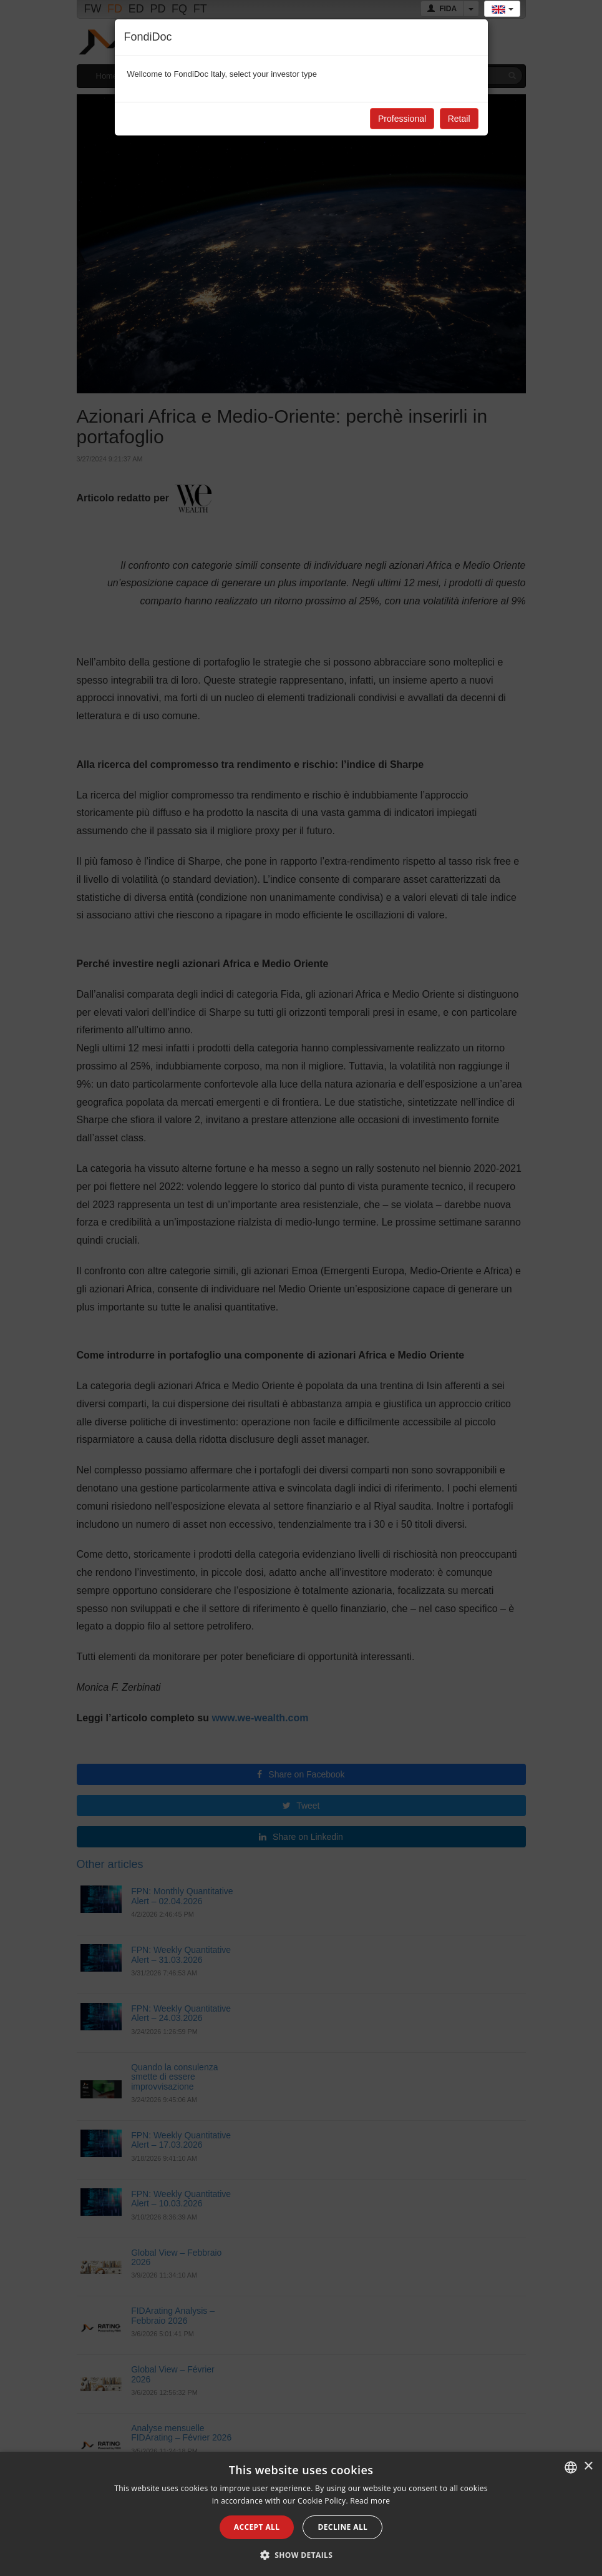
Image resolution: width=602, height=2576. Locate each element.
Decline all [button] (342, 2527)
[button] (301, 2555)
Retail (459, 119)
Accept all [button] (257, 2527)
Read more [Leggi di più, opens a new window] (370, 2500)
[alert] (301, 2514)
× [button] (588, 2466)
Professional (402, 119)
